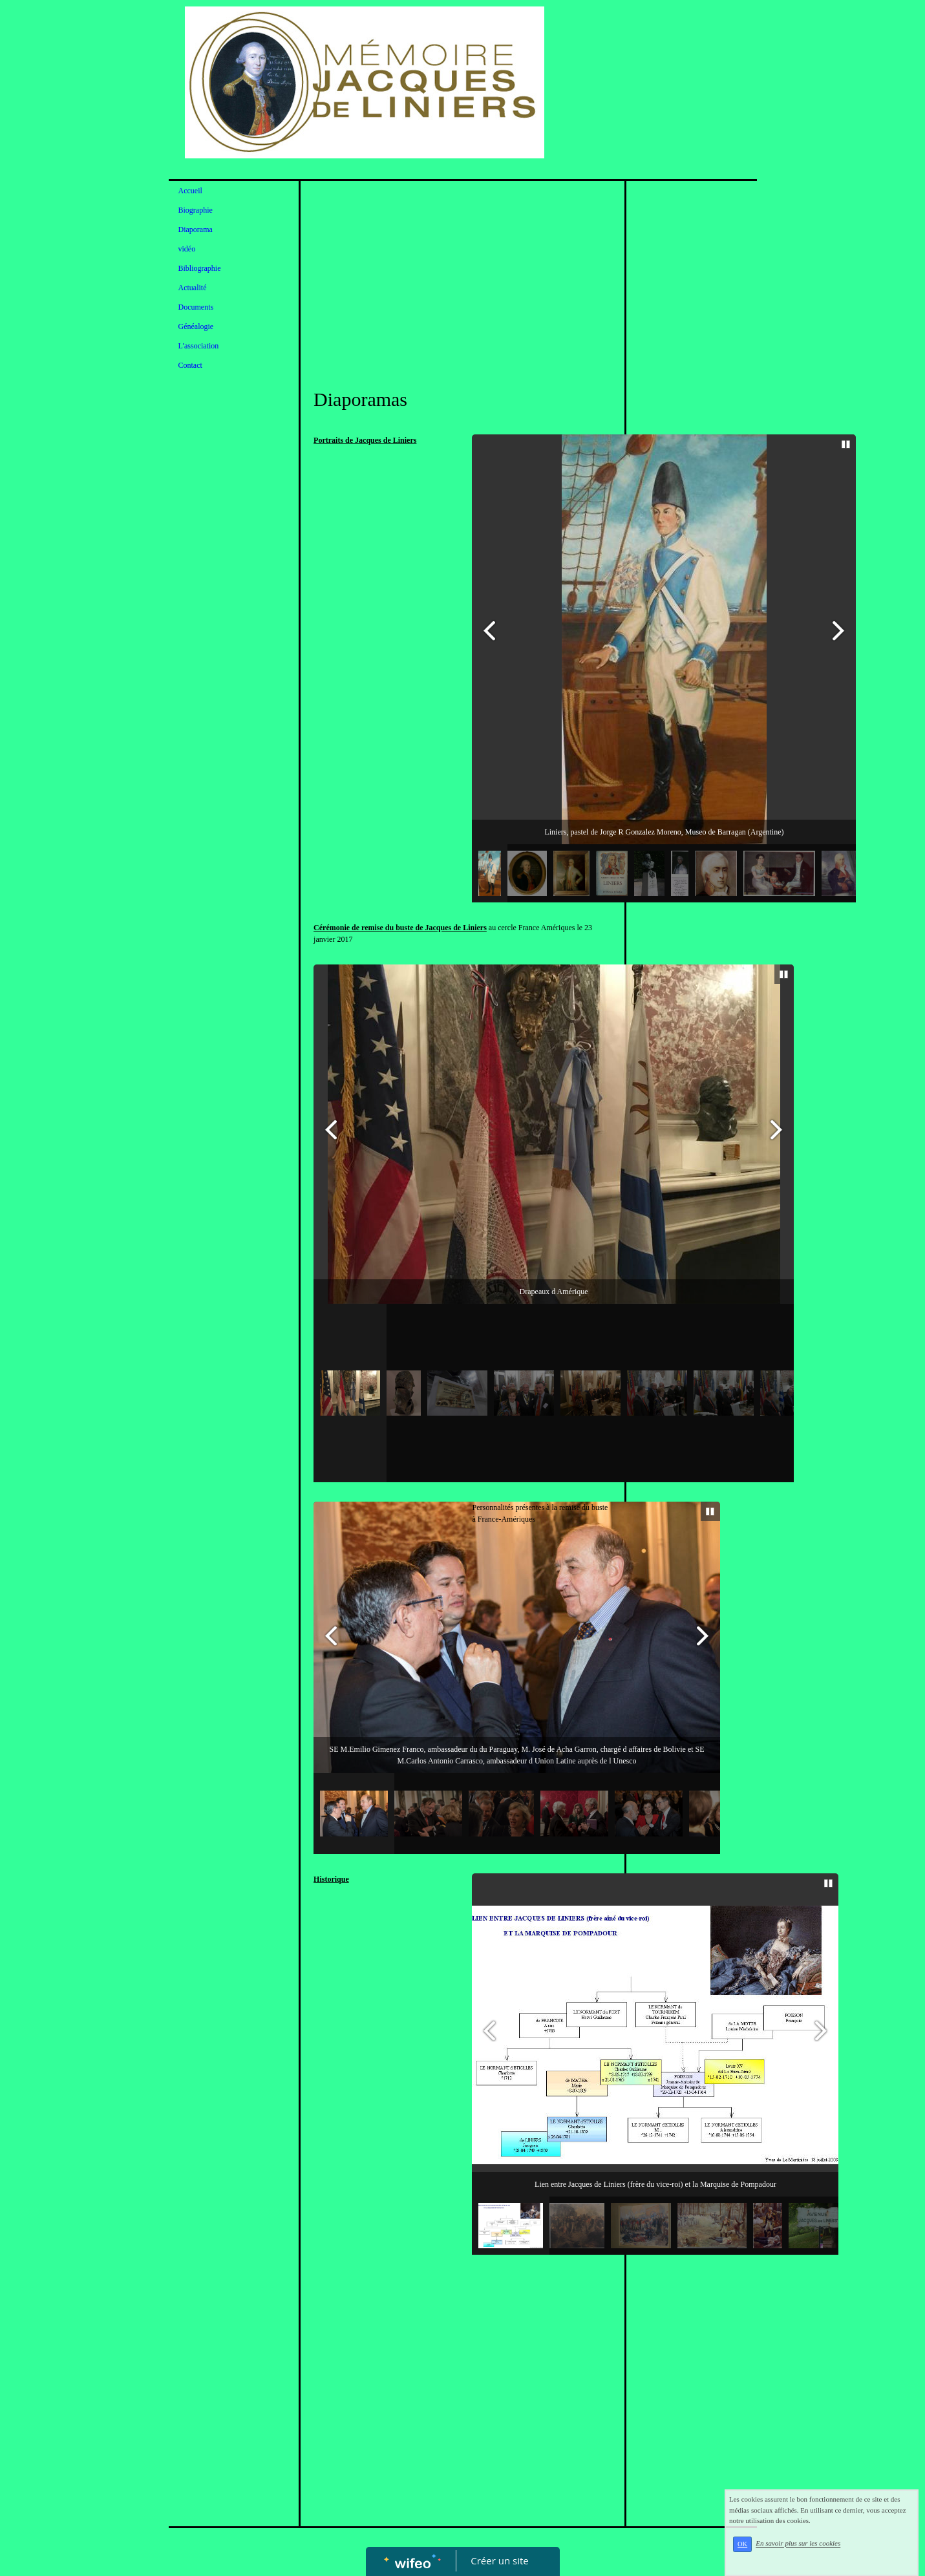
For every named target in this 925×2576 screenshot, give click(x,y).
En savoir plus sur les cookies (816, 2551)
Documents (196, 307)
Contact (190, 365)
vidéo (187, 248)
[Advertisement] (462, 284)
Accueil (190, 190)
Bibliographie (199, 268)
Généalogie (196, 326)
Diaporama (195, 229)
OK (760, 2551)
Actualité (192, 287)
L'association (198, 345)
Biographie (195, 210)
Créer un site (499, 2560)
